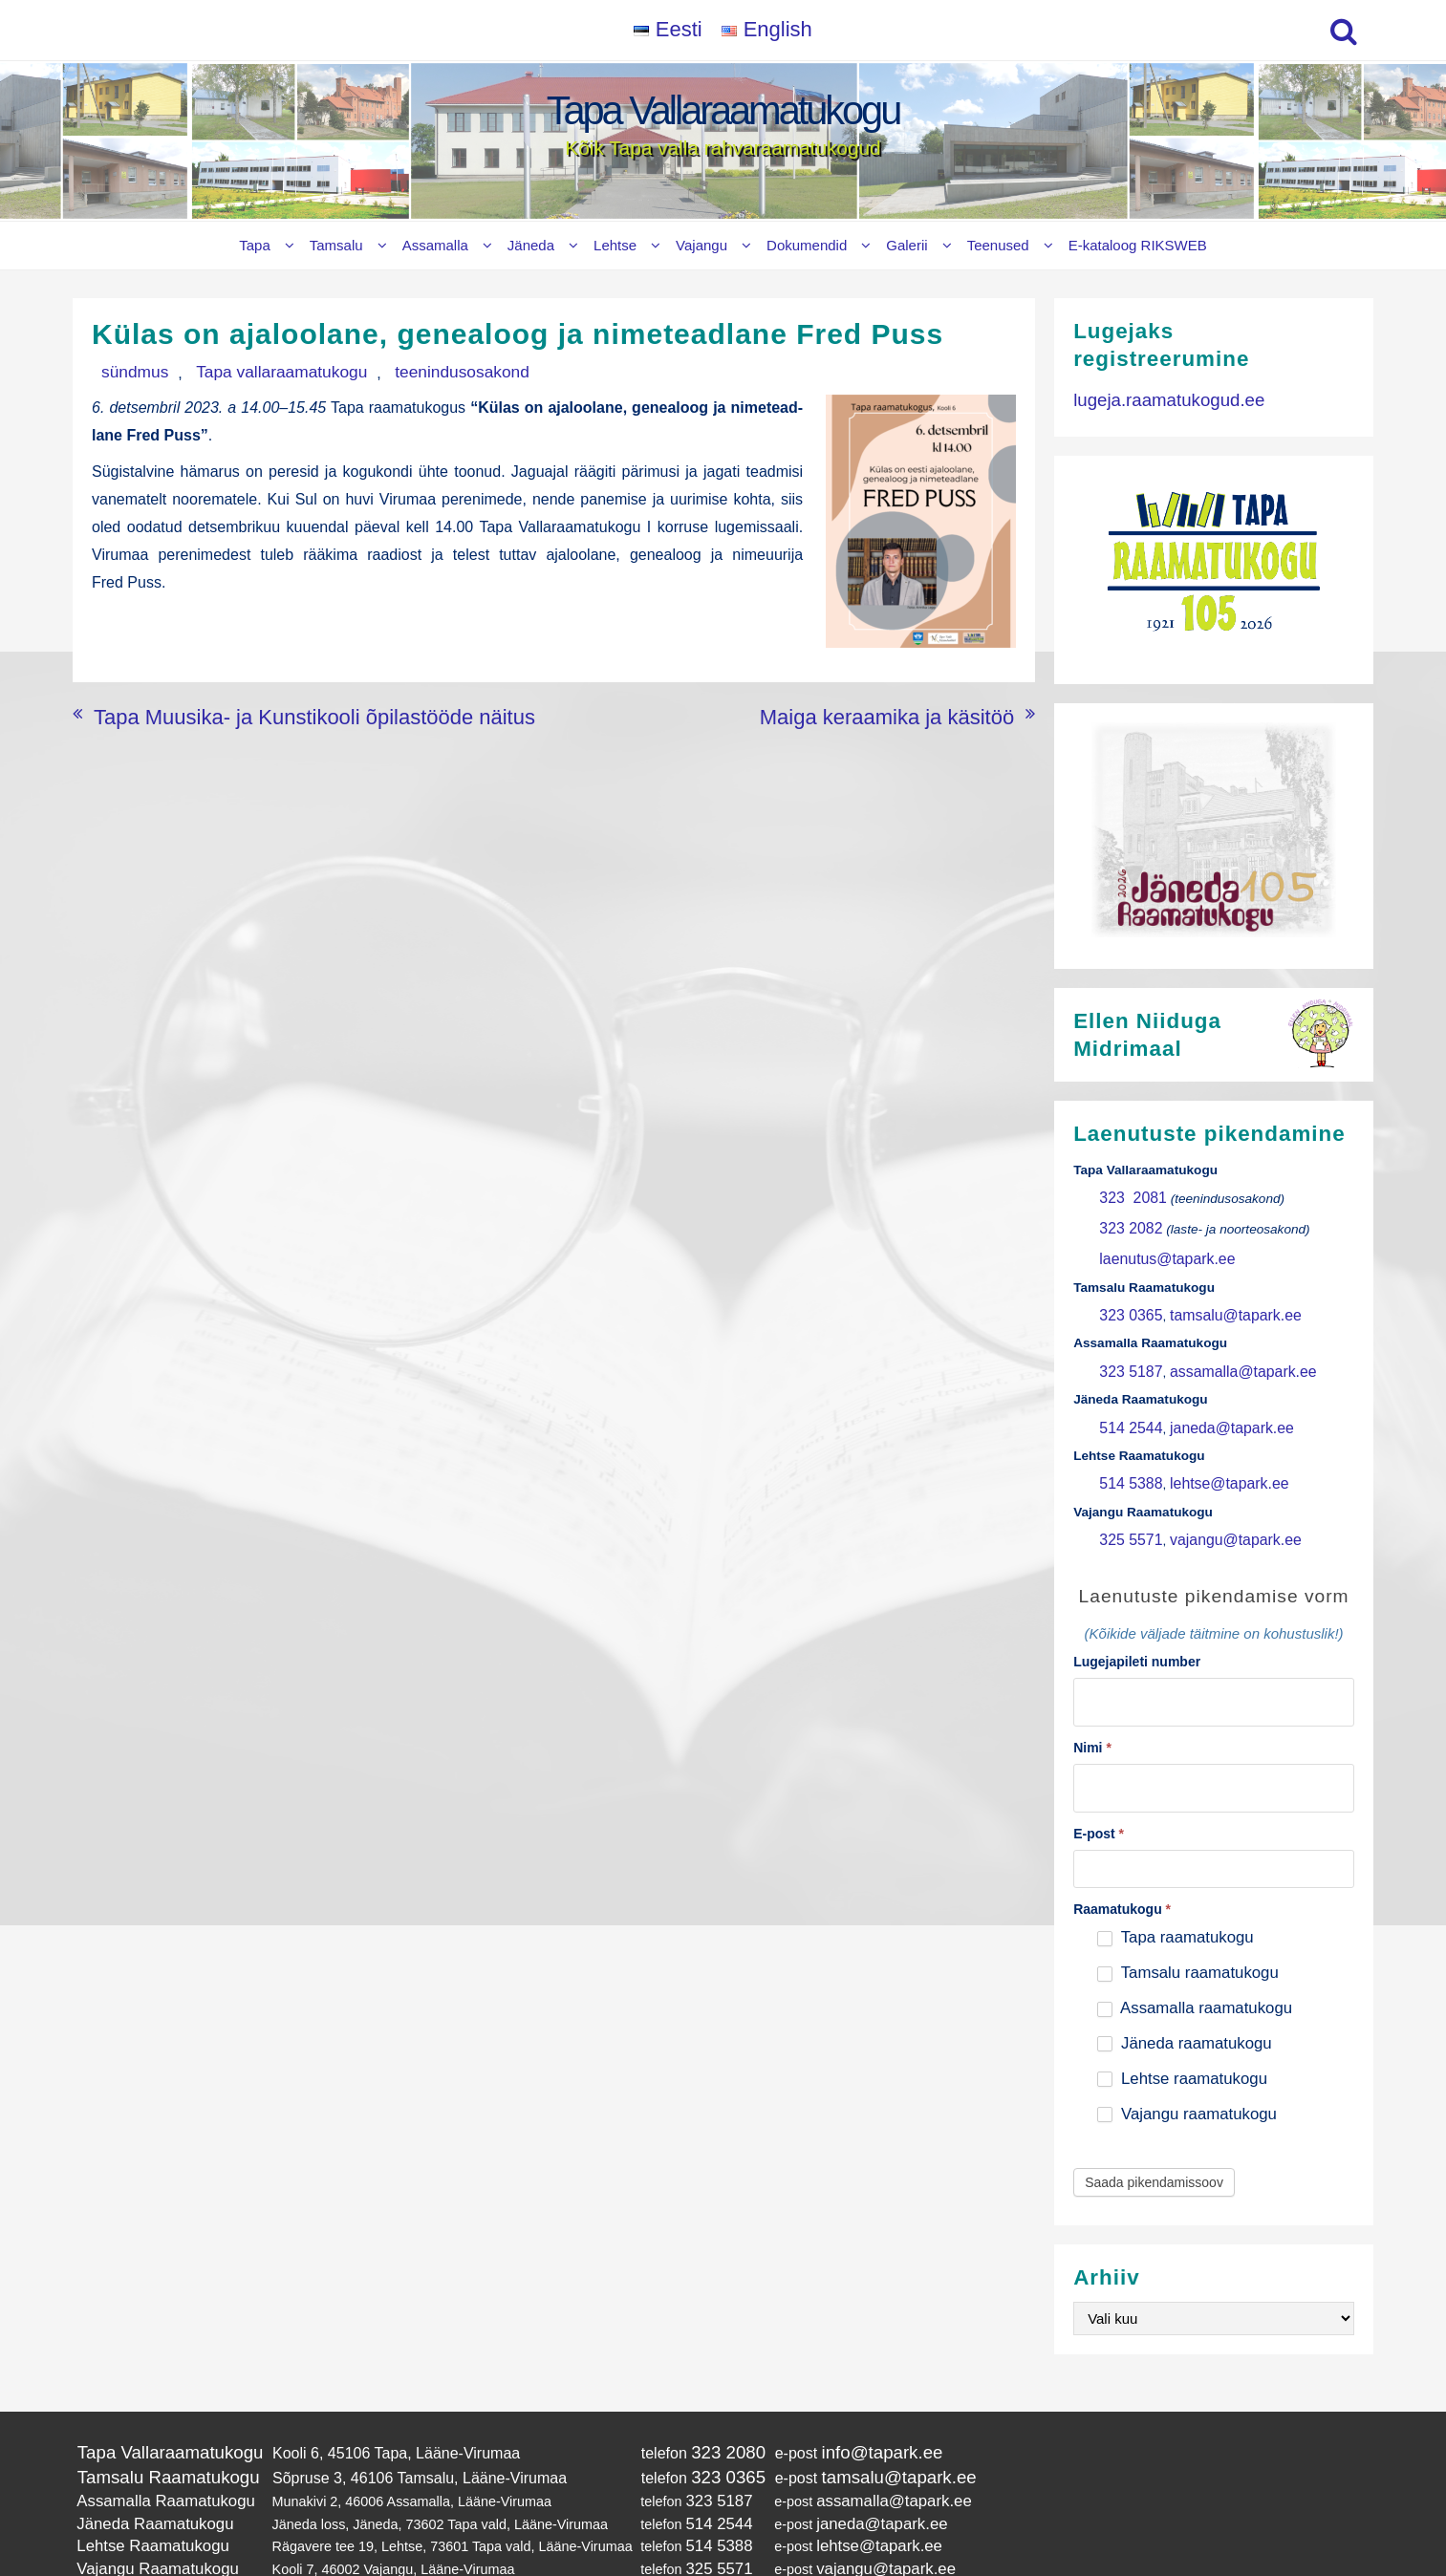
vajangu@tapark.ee (1217, 1508)
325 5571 (1126, 1508)
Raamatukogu (1122, 1865)
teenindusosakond (391, 371)
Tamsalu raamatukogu (1187, 1929)
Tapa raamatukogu (1175, 1893)
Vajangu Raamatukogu (145, 2506)
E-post (1098, 1789)
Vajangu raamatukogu (1187, 2069)
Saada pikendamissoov (1154, 2138)
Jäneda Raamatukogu (143, 2467)
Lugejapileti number (1136, 1628)
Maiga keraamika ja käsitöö (921, 710)
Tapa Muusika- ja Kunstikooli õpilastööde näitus (254, 710)
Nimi (1092, 1708)
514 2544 (1126, 1404)
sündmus (123, 371)
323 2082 (1126, 1222)
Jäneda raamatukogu (1184, 1999)
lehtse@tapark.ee (1212, 1456)
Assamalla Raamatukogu (152, 2448)
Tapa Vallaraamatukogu (723, 110)
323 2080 (697, 2405)
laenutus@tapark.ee (1157, 1248)
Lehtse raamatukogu (1182, 2034)
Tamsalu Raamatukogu (155, 2427)
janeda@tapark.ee (1214, 1404)
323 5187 (1126, 1352)
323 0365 (1126, 1301)
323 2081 (1127, 1197)
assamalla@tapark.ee (1224, 1352)
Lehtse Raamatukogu (141, 2486)
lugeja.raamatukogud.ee (1155, 397)
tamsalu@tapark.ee (1217, 1301)
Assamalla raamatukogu (1194, 1964)
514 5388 (1126, 1456)
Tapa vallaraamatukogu (241, 371)
